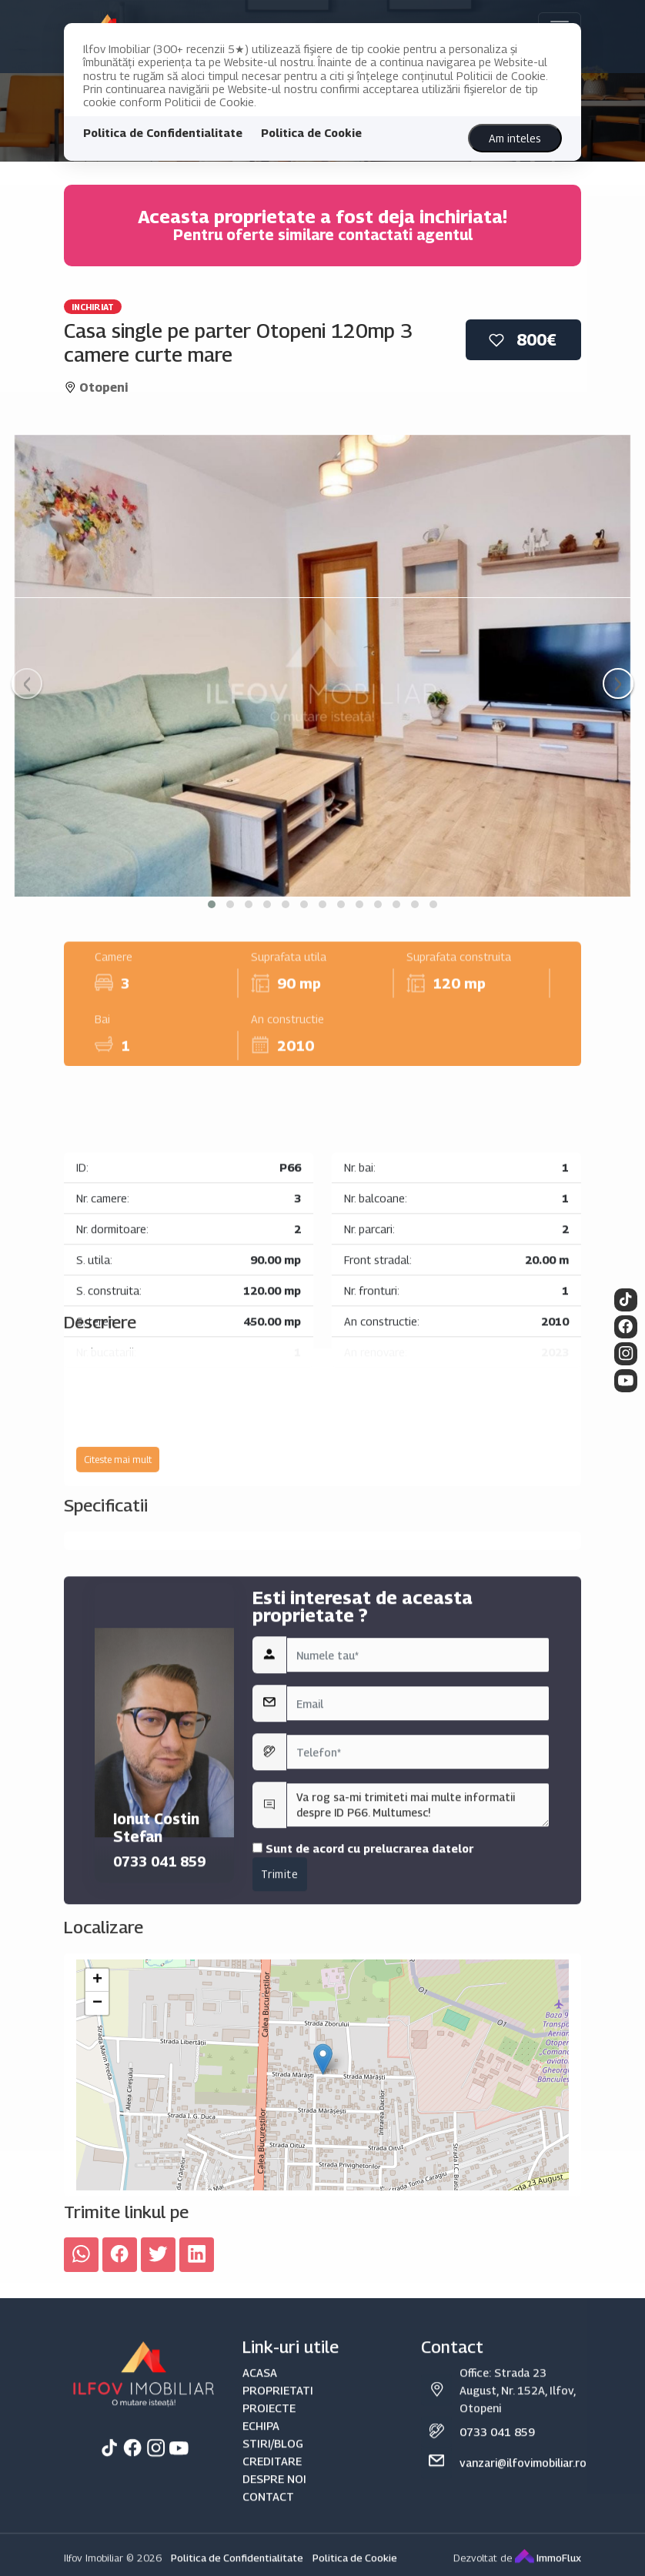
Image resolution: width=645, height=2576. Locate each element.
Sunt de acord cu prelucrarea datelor (362, 2062)
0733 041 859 (159, 2075)
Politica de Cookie (311, 132)
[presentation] (27, 683)
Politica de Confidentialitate (162, 132)
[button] (211, 904)
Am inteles (515, 138)
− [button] (97, 2185)
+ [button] (97, 2161)
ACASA (259, 2563)
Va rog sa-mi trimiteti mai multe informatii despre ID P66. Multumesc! (418, 2019)
